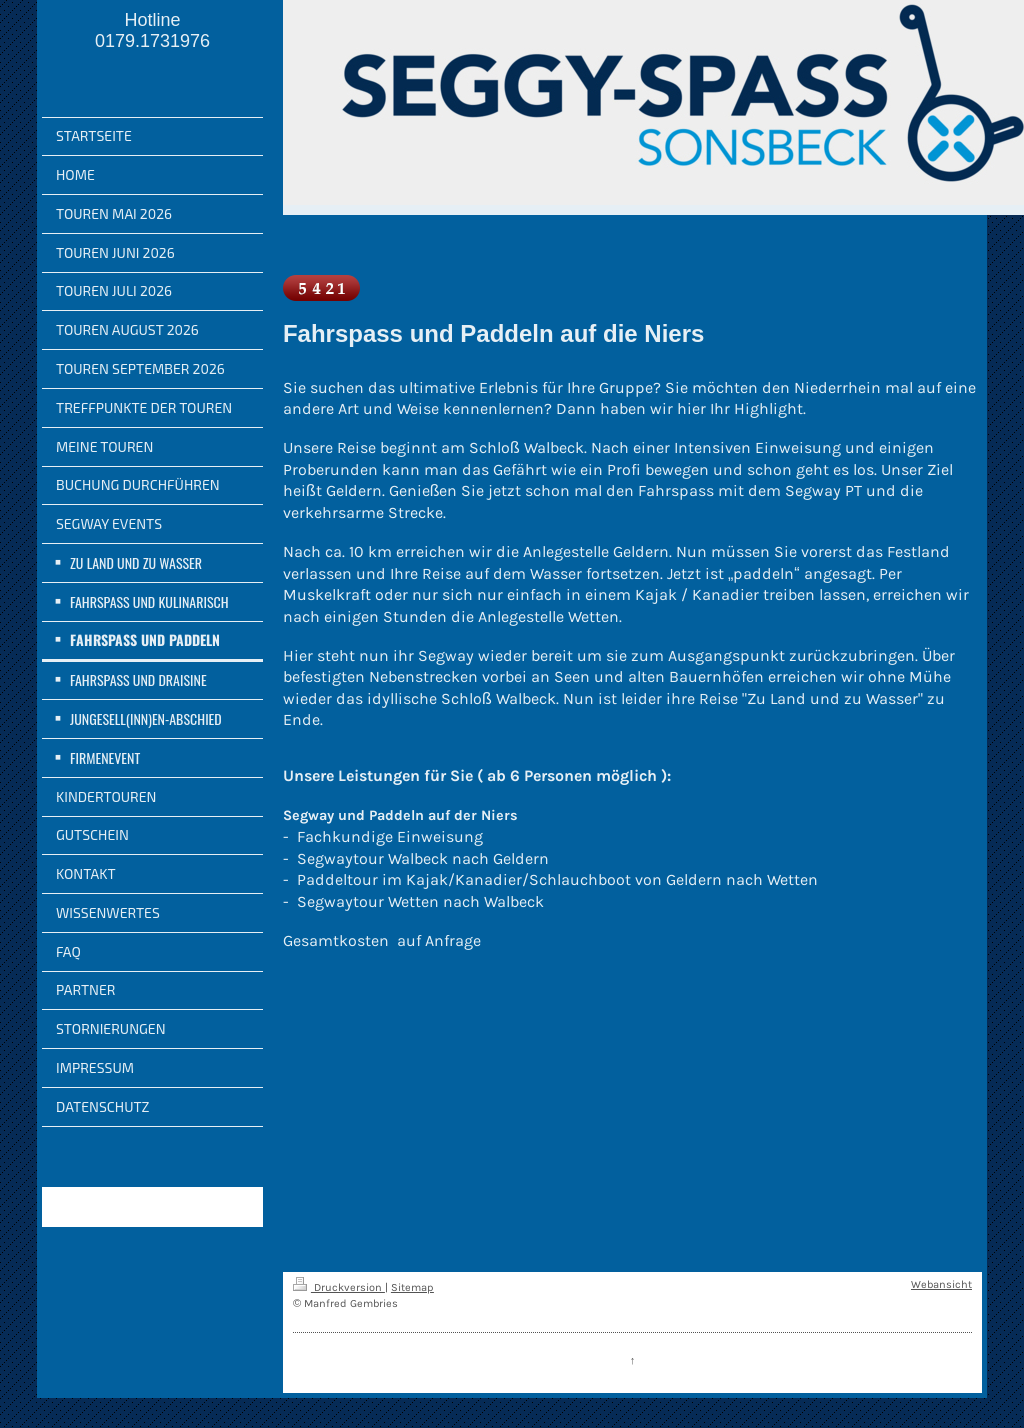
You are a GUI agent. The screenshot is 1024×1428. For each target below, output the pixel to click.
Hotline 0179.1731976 (152, 30)
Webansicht (941, 1284)
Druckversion (339, 1287)
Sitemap (412, 1287)
